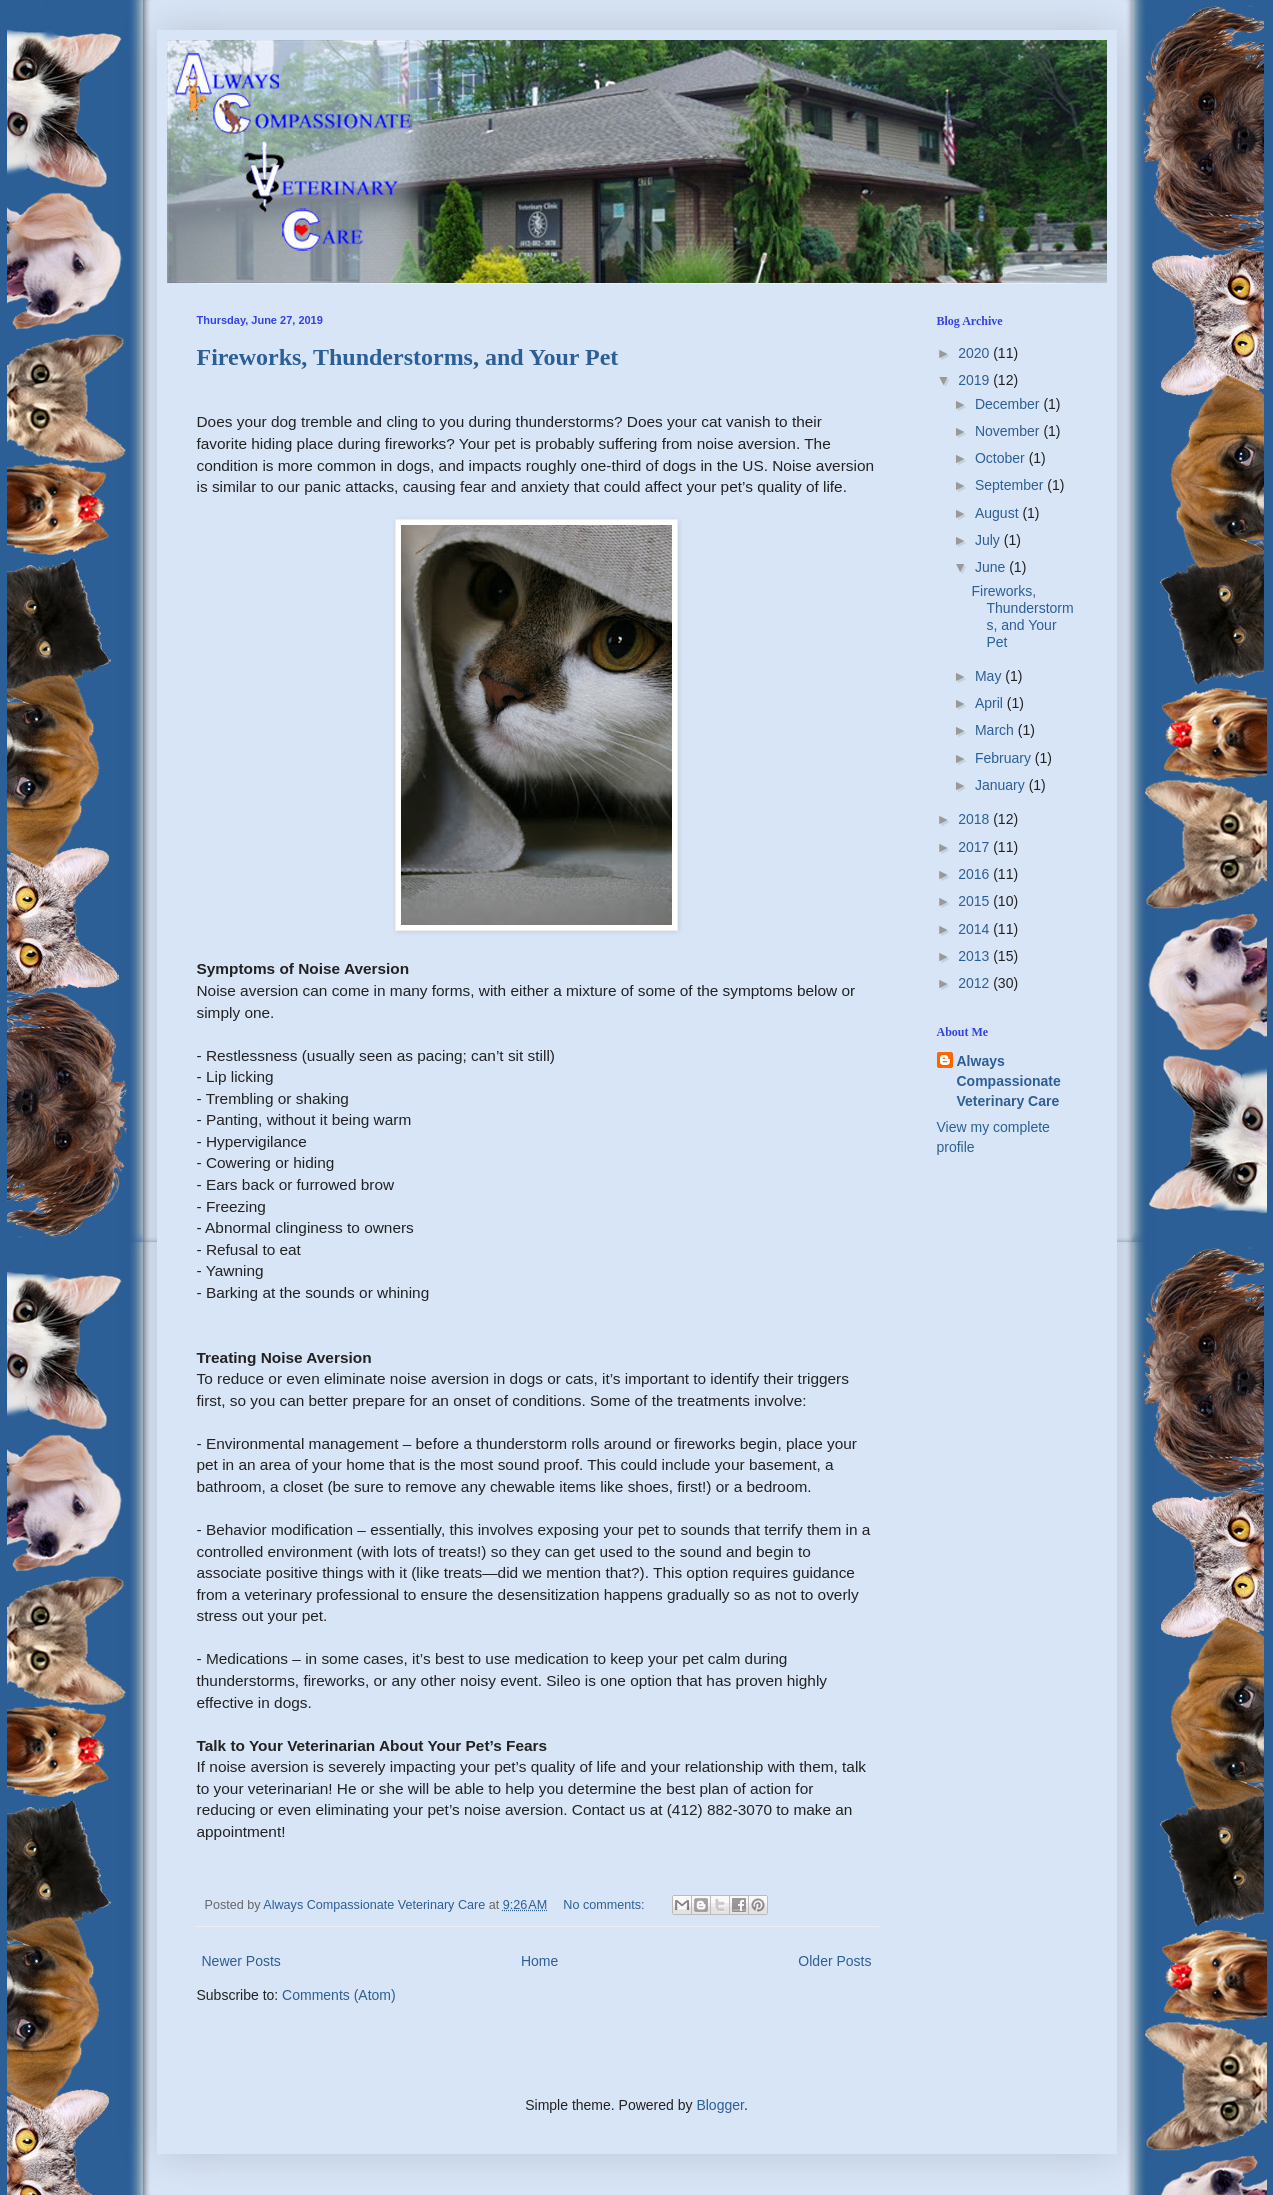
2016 (975, 874)
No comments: (605, 1905)
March (996, 730)
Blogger (719, 2105)
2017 (975, 847)
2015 (975, 901)
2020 (975, 353)
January (1002, 785)
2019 (975, 380)
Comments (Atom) (339, 1995)
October (1002, 458)
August (998, 513)
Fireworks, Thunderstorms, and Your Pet (408, 357)
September (1011, 485)
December (1009, 404)
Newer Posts (241, 1961)
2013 (975, 956)
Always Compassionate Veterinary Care (1009, 1080)
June (992, 567)
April (991, 703)
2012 (975, 983)
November (1009, 431)
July (989, 540)
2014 (975, 929)
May (990, 676)
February (1005, 758)
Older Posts (834, 1961)
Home (539, 1961)
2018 (975, 819)
